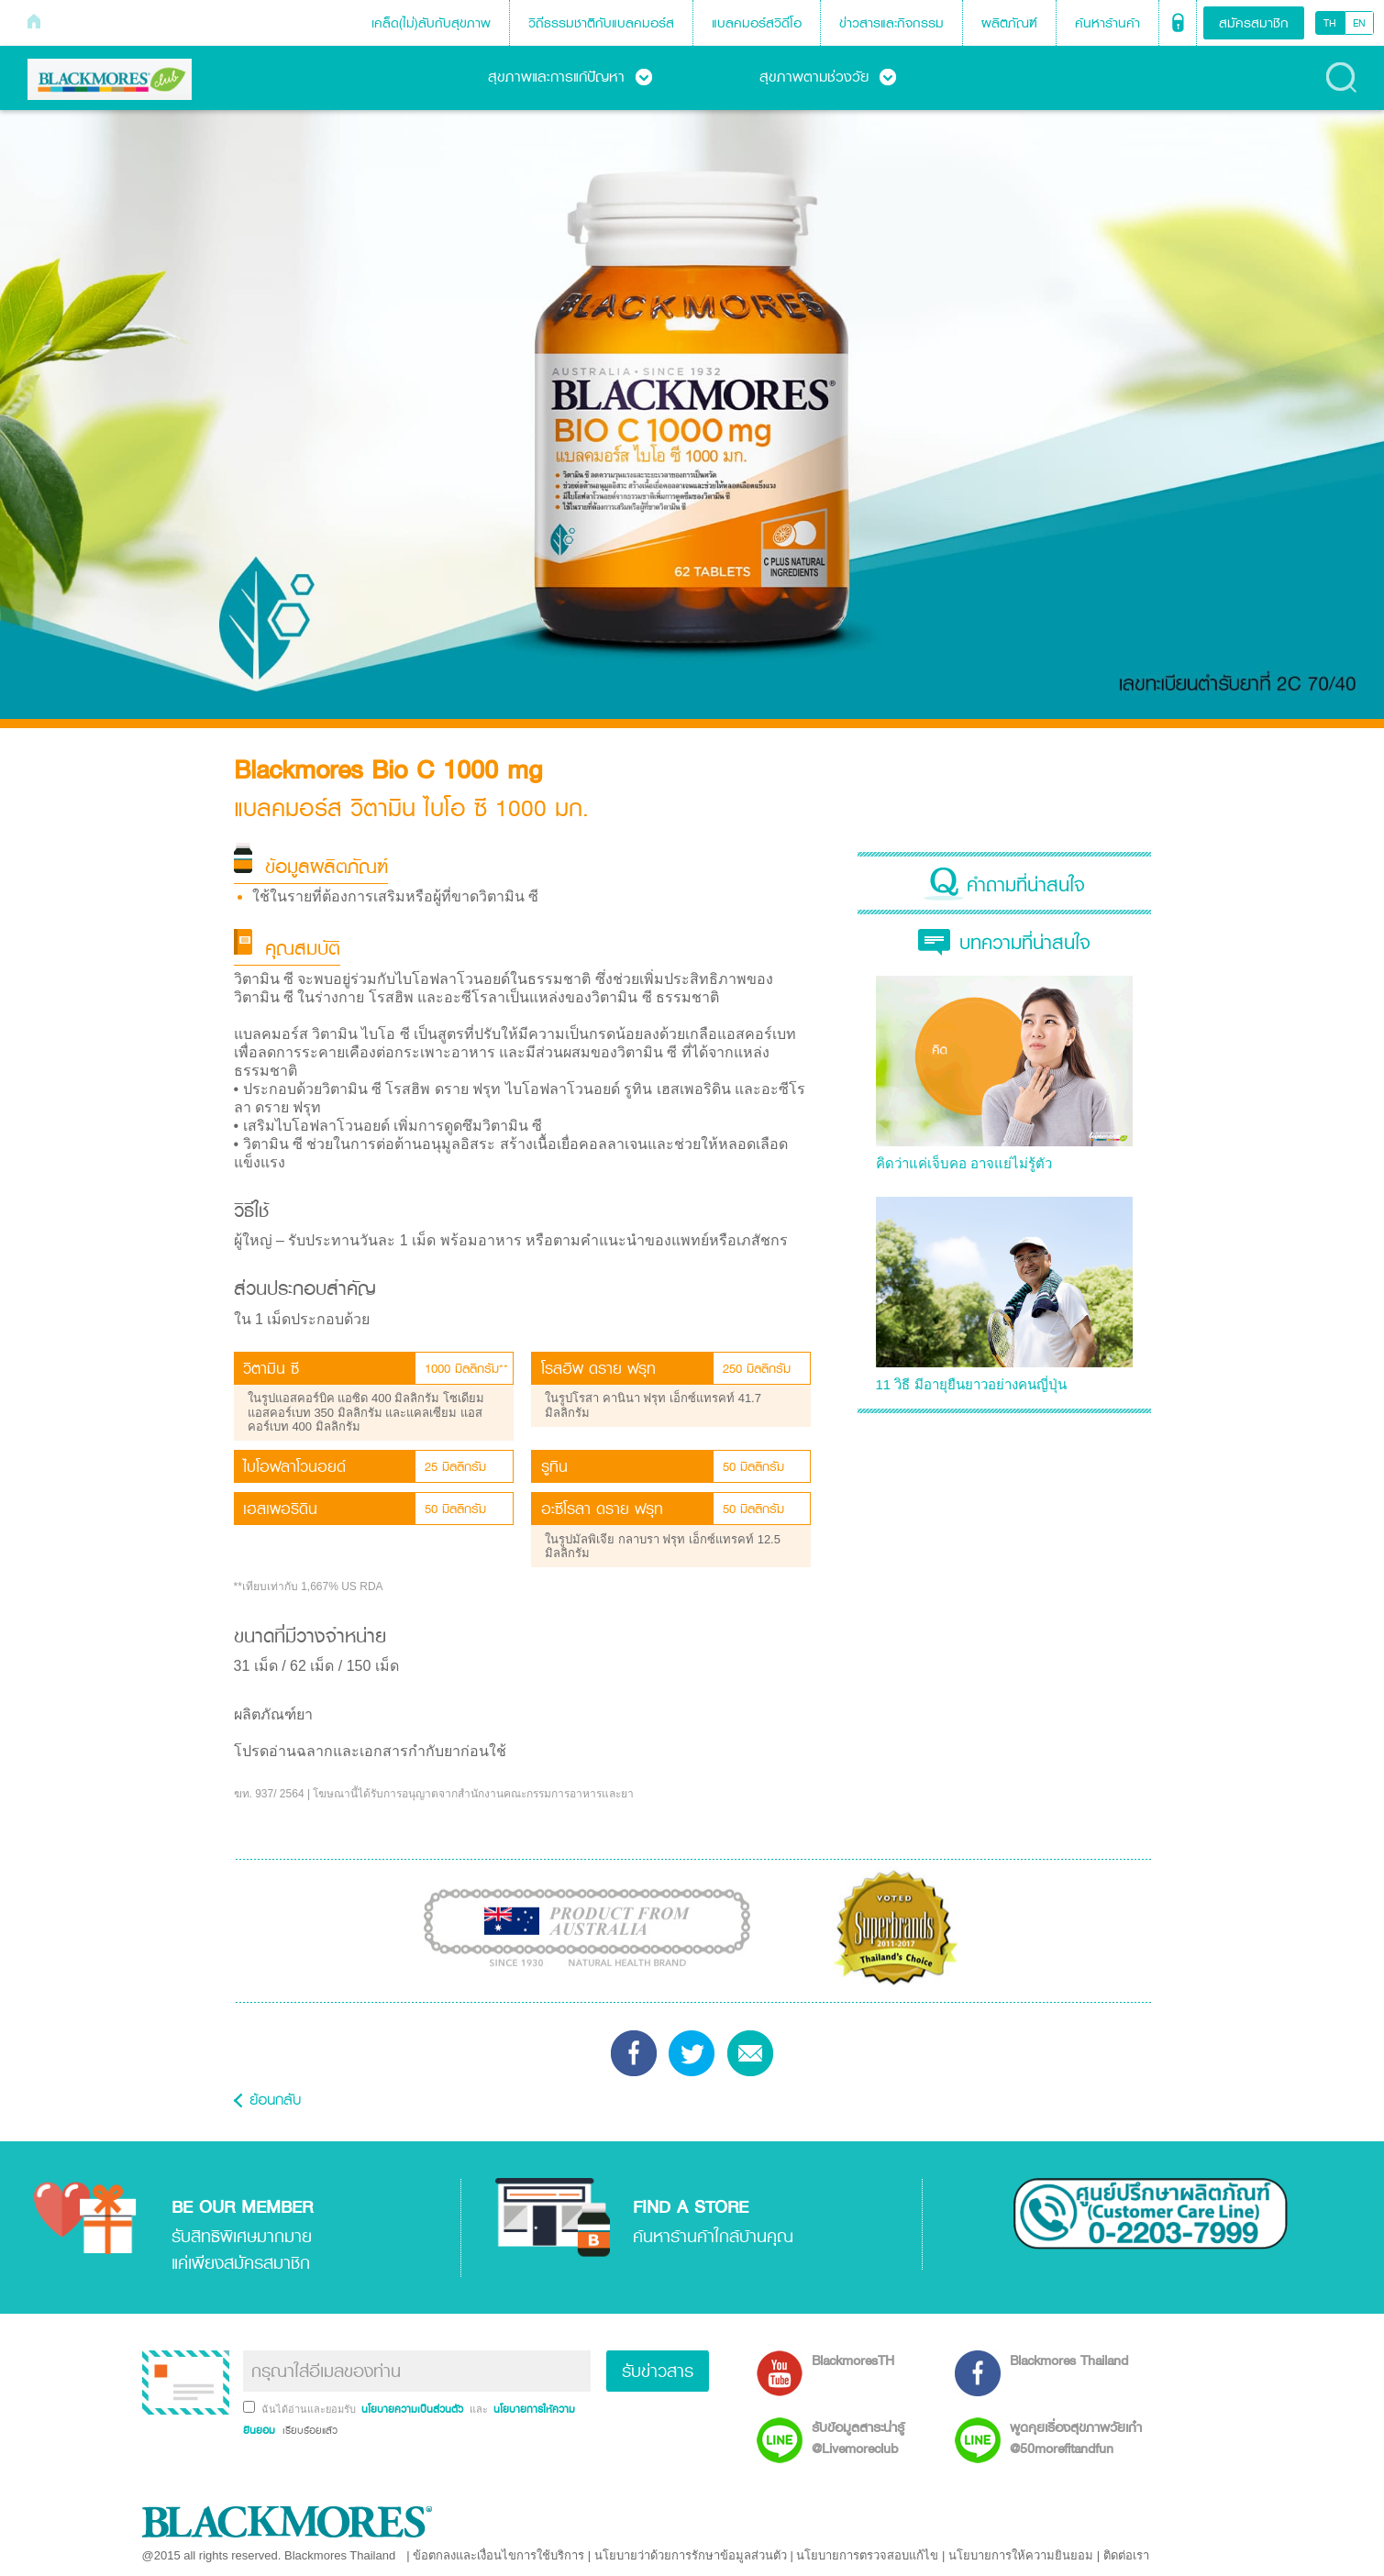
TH (1329, 23)
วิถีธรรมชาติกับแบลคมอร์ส (601, 22)
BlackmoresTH (853, 2360)
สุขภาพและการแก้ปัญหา (570, 76)
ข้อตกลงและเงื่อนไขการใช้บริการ (498, 2555)
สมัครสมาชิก (1254, 22)
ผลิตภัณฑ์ (1009, 22)
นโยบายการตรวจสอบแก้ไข (867, 2555)
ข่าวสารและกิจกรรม (891, 22)
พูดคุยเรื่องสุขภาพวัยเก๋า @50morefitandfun (1076, 2437)
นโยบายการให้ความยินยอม (1020, 2555)
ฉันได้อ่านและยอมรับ (310, 2409)
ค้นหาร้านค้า (1107, 22)
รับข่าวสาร (657, 2370)
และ (480, 2409)
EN (1359, 23)
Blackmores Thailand (1069, 2360)
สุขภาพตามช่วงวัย (827, 76)
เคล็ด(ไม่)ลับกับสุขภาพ (431, 22)
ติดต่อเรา (1126, 2555)
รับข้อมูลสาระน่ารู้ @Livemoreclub (858, 2437)
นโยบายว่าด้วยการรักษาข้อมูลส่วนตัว (690, 2555)
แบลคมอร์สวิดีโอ (757, 22)
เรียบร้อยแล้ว (308, 2430)
